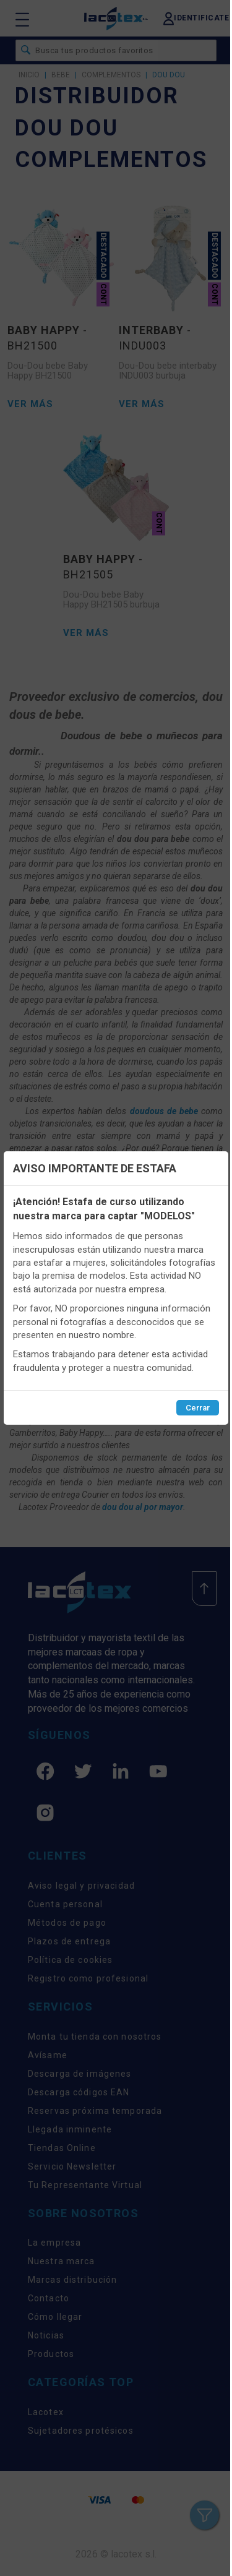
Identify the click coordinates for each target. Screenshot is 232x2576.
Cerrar (198, 1407)
